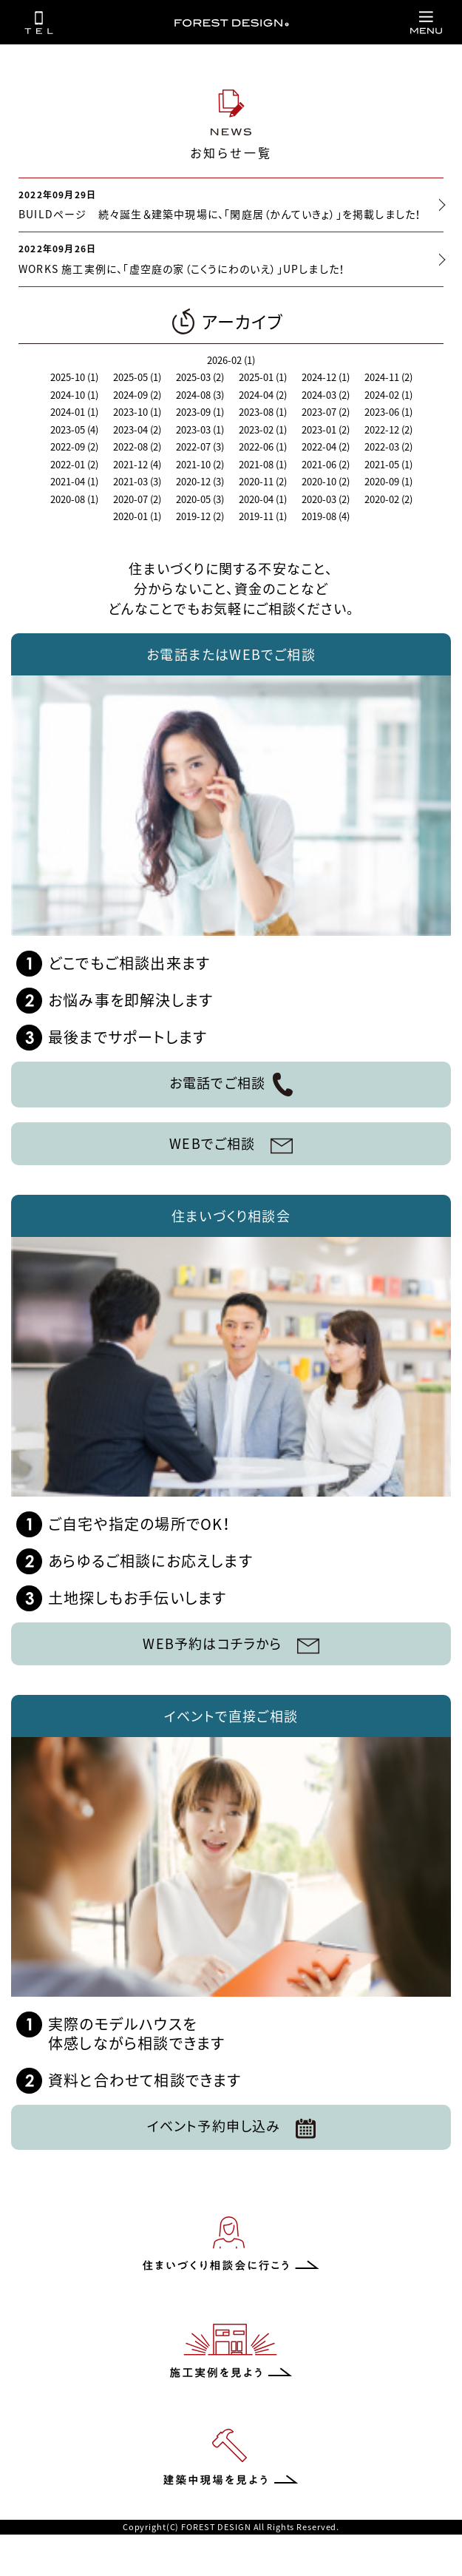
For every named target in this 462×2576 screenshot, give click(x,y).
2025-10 (74, 377)
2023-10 (137, 412)
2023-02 (263, 429)
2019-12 (200, 516)
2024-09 (137, 395)
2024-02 (388, 395)
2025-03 (200, 377)
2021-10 (200, 464)
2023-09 (200, 412)
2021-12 (137, 464)
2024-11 (388, 377)
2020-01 (137, 516)
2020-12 (200, 481)
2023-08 (263, 412)
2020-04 (263, 499)
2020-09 (388, 481)
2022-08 (137, 446)
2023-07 (326, 412)
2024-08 (200, 395)
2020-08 (74, 499)
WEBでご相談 (230, 1143)
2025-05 (137, 377)
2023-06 (388, 412)
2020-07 (137, 499)
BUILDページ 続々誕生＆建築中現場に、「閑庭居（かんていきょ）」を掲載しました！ (219, 213)
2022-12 (388, 429)
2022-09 (74, 446)
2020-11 (263, 481)
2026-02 (231, 360)
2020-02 (388, 499)
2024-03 (326, 395)
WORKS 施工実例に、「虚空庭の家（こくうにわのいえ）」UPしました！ (181, 268)
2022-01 (74, 464)
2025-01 (263, 377)
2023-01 (326, 429)
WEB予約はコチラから (231, 1643)
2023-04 (137, 429)
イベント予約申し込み (231, 2127)
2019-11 (263, 516)
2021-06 (326, 464)
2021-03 (137, 481)
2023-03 (200, 429)
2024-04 (263, 395)
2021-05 (388, 464)
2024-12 (326, 377)
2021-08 (263, 464)
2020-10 (326, 481)
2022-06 (263, 446)
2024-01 (74, 412)
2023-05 (74, 429)
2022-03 (388, 446)
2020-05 (200, 499)
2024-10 (74, 395)
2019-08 (326, 516)
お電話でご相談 (231, 1085)
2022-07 (200, 446)
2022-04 (326, 446)
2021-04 (74, 481)
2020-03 (326, 499)
